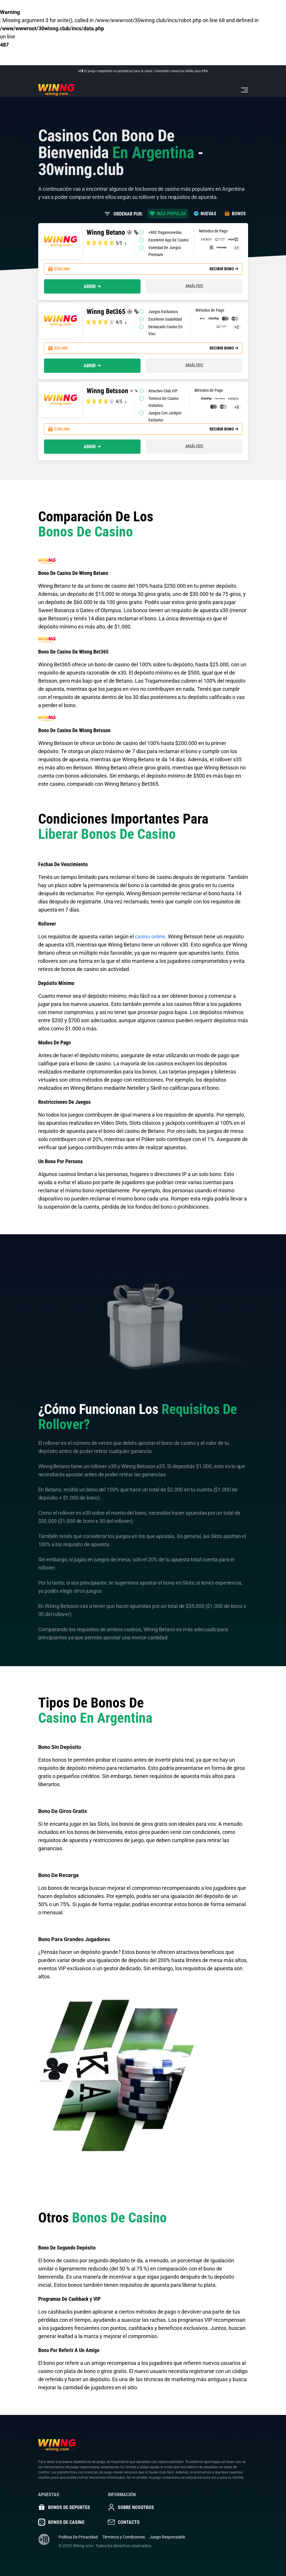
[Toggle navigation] (244, 90)
